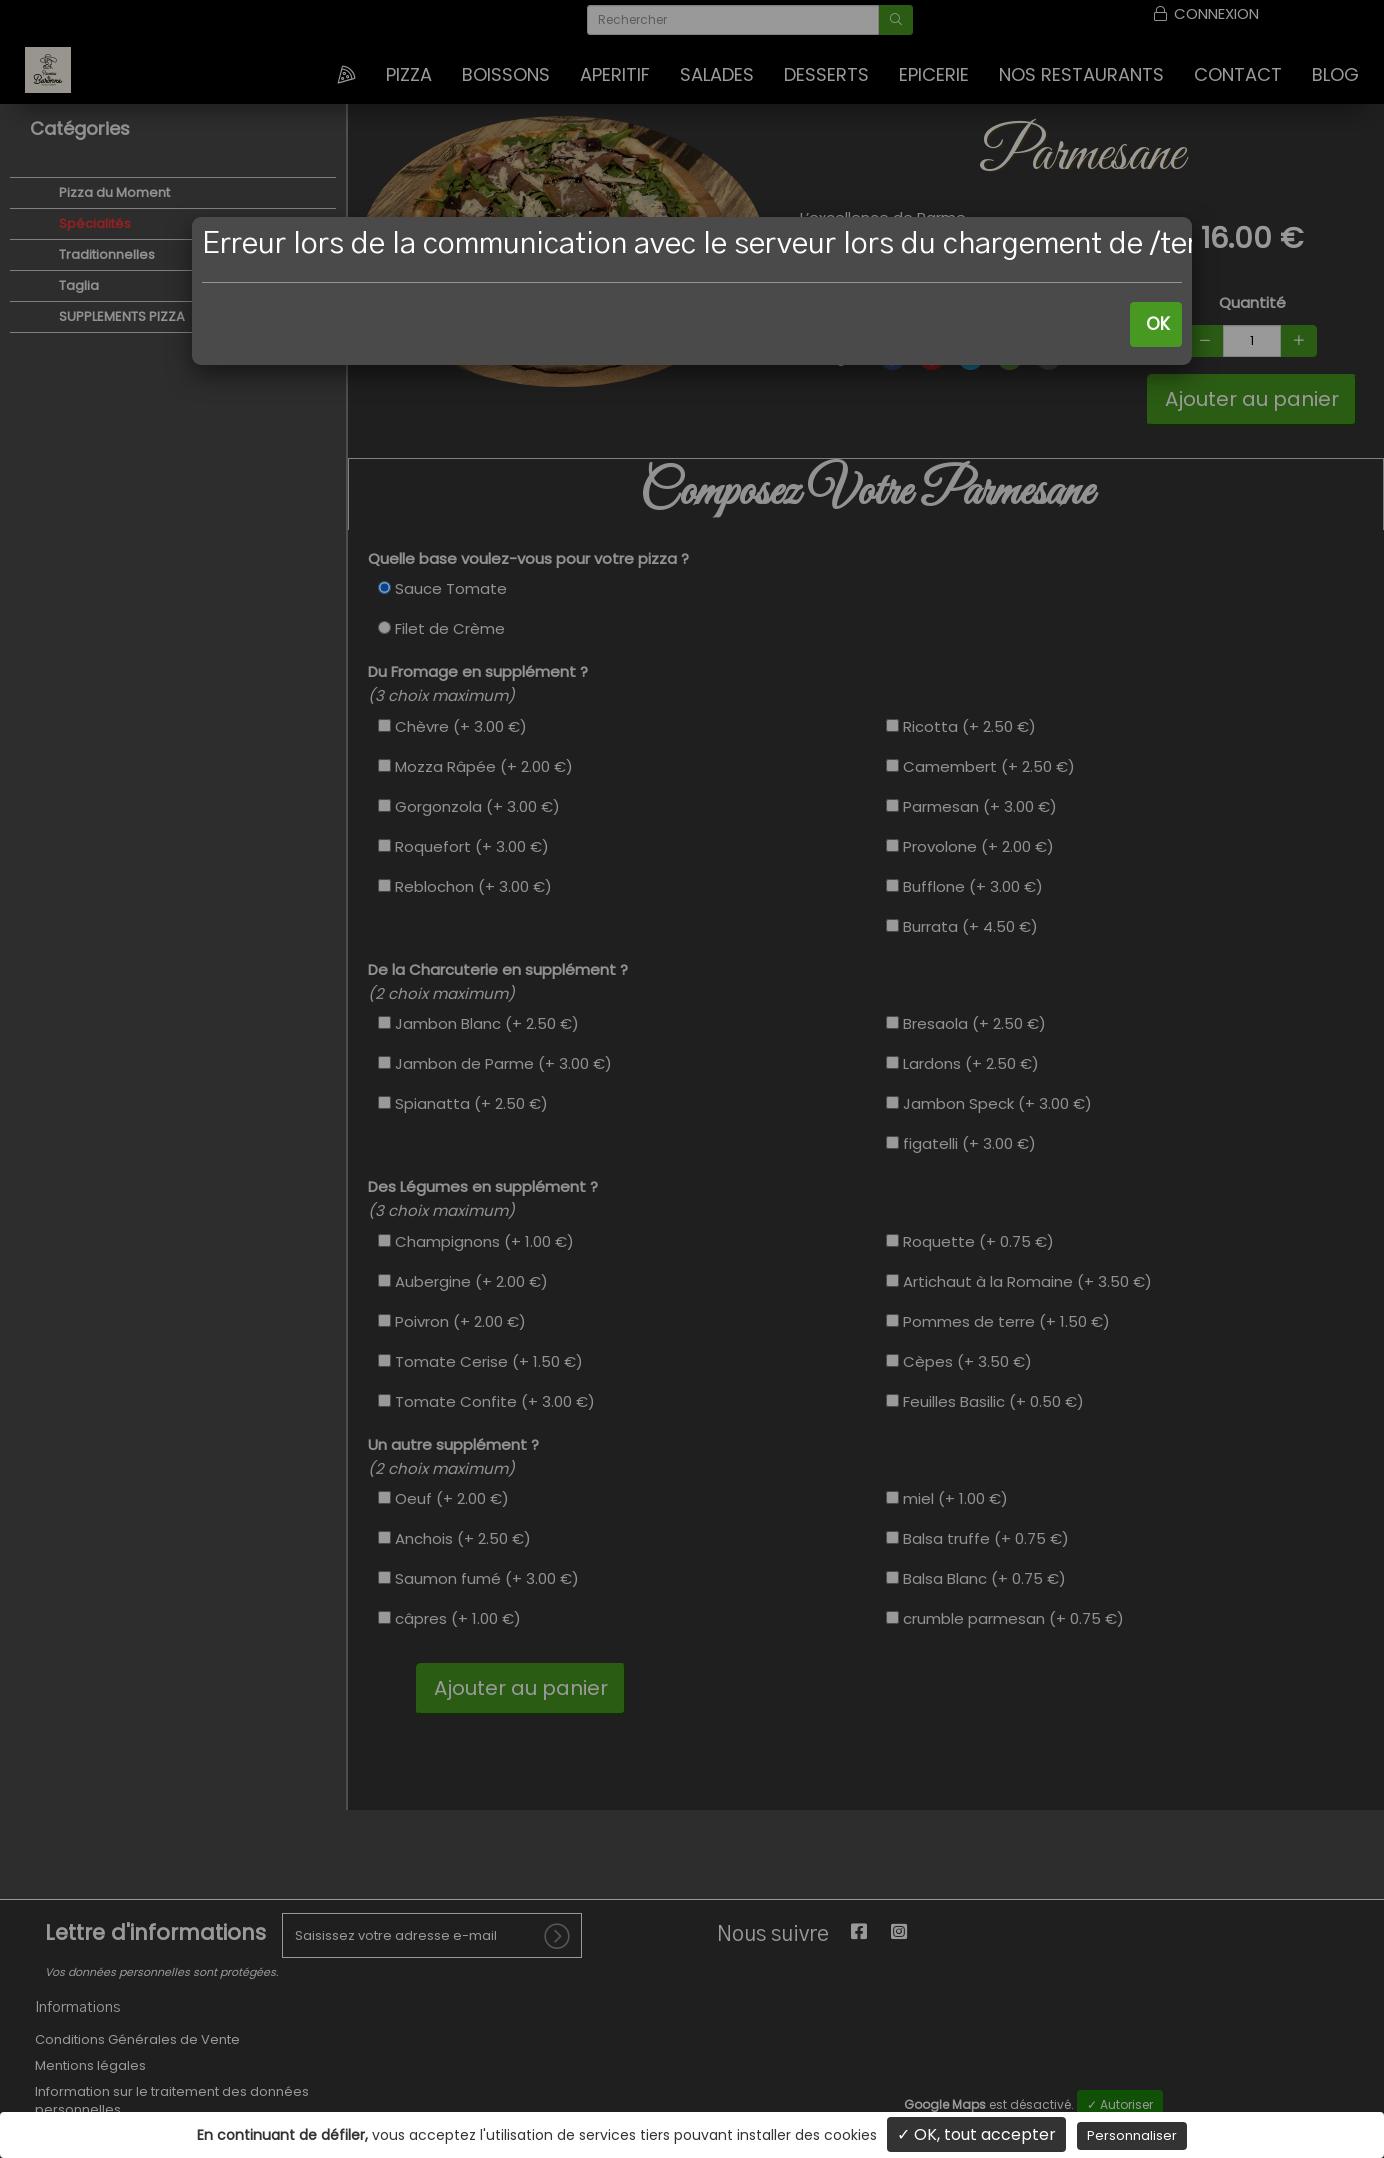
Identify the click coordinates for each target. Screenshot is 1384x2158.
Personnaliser (1132, 2135)
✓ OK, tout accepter (976, 2134)
